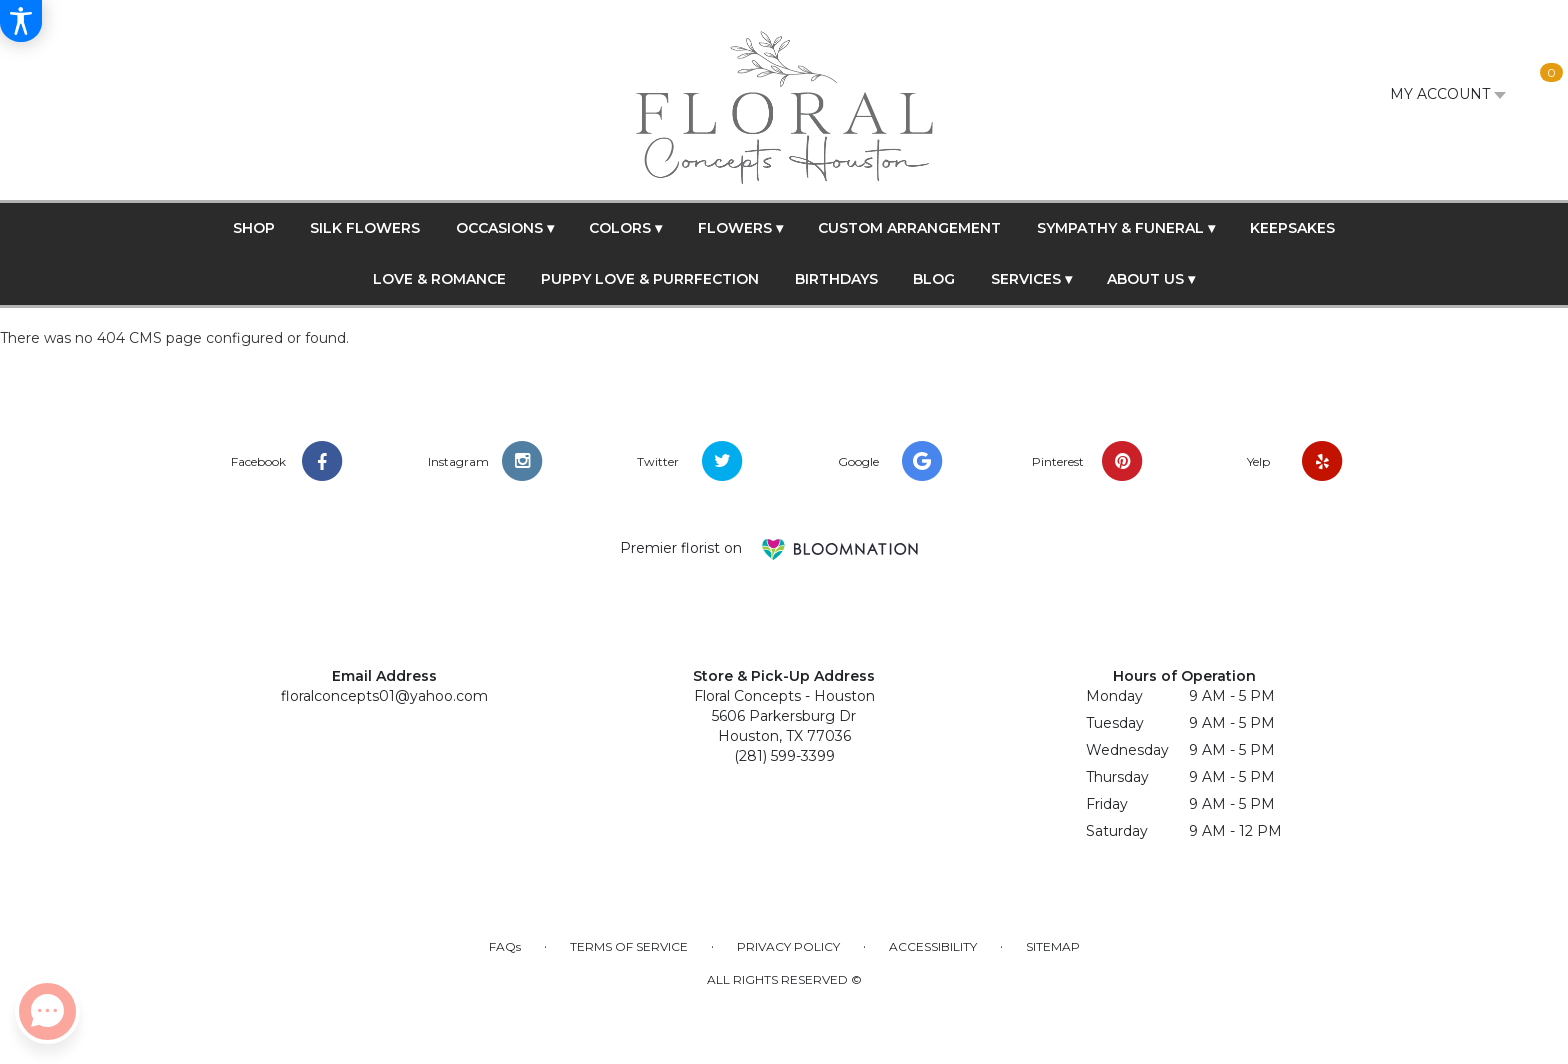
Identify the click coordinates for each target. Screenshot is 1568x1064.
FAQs (505, 946)
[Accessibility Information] (21, 21)
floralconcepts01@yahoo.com (384, 696)
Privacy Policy (788, 946)
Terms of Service (629, 946)
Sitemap (1053, 946)
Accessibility (933, 946)
